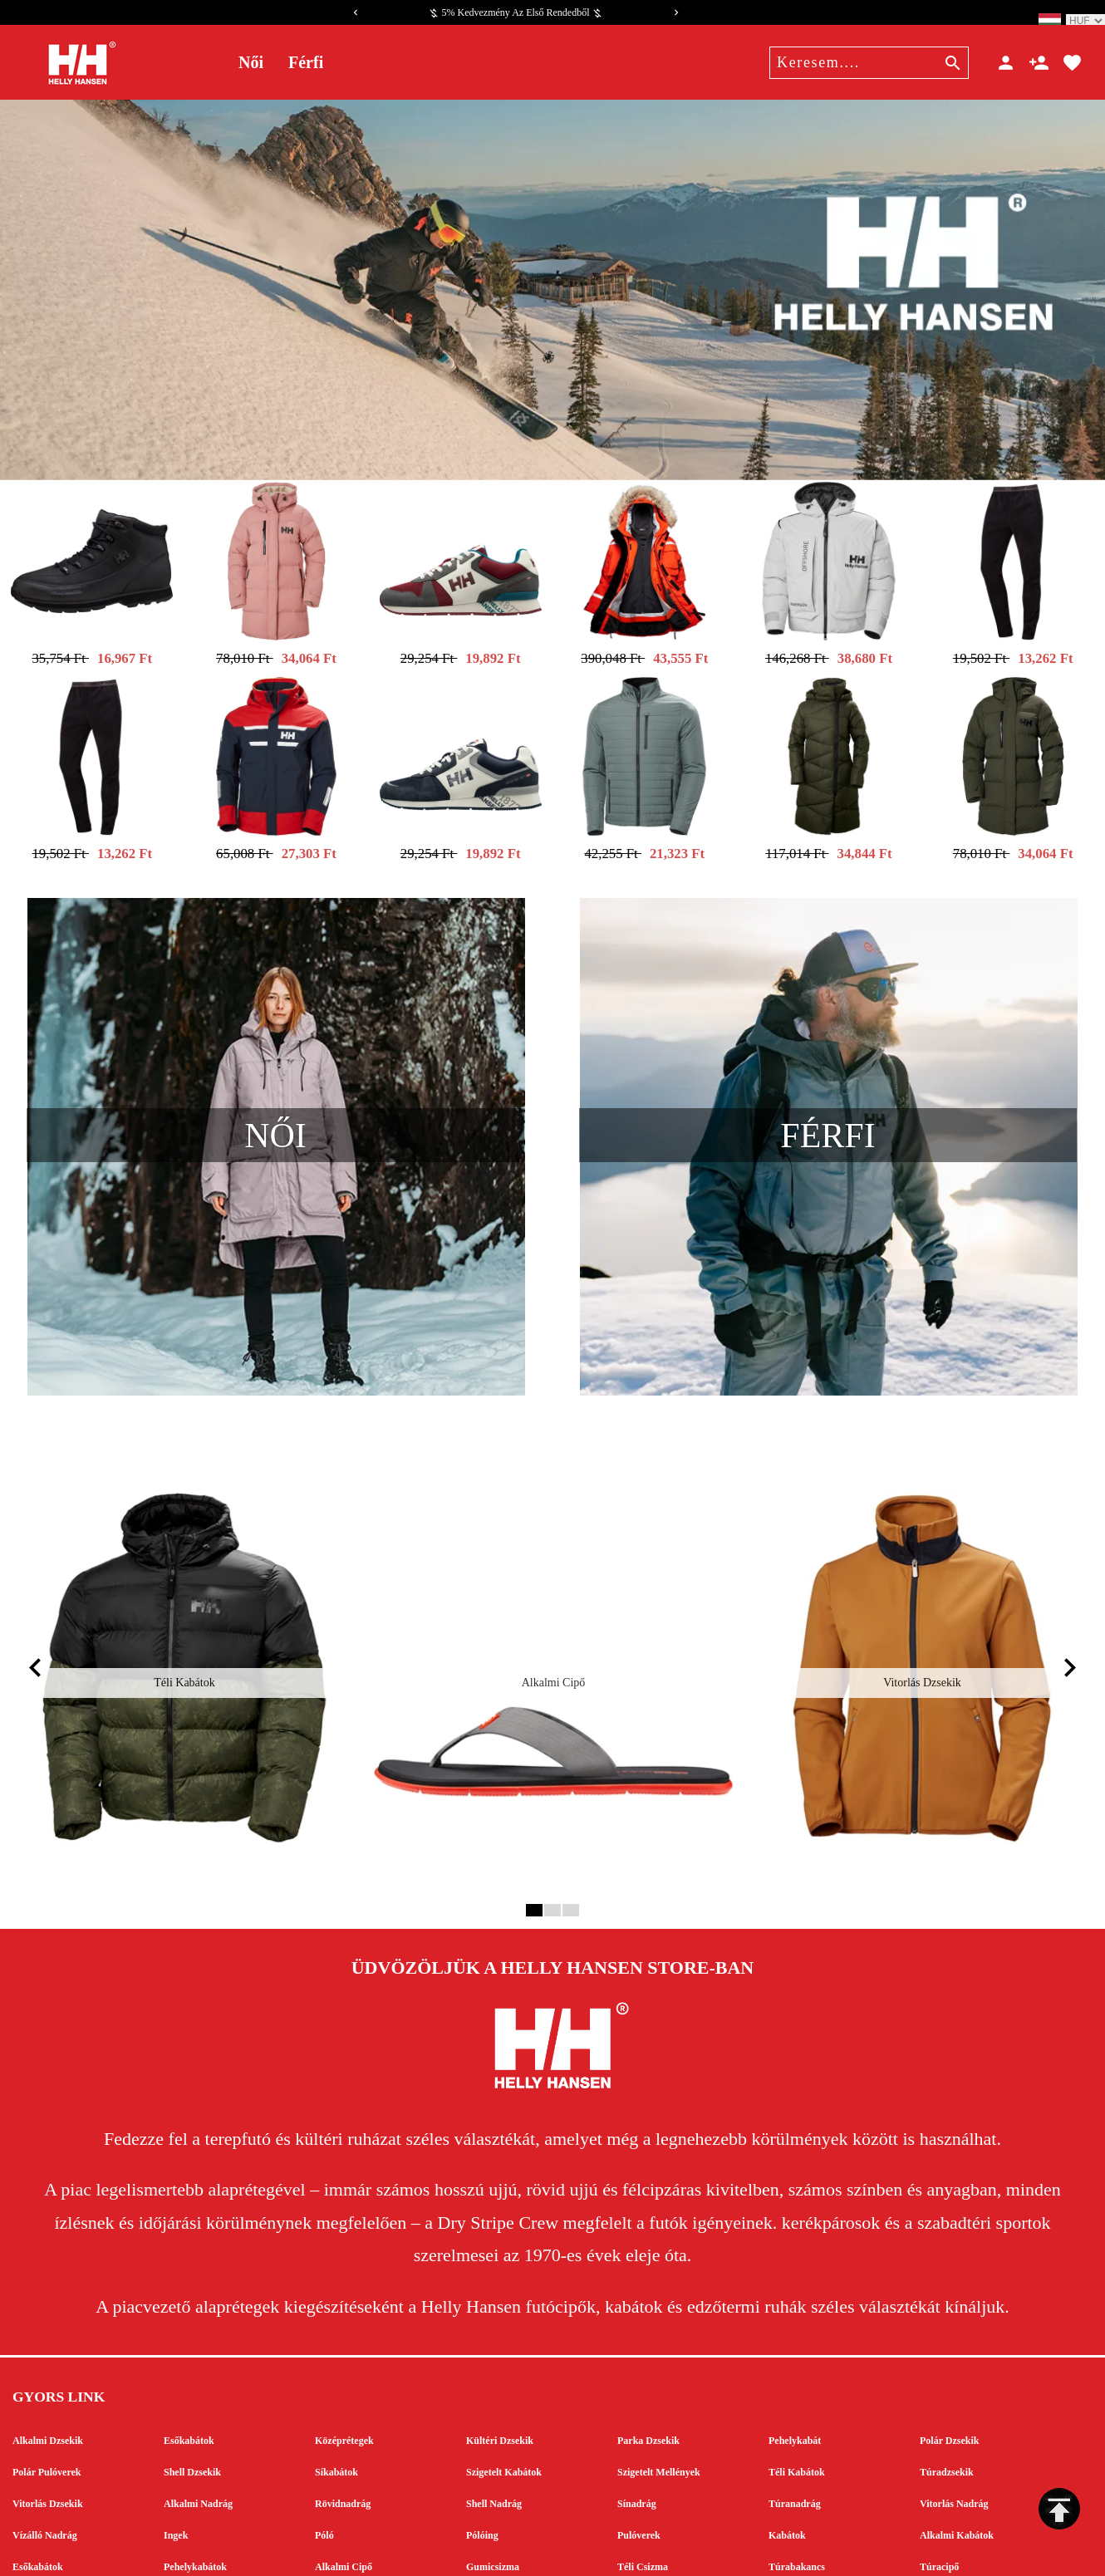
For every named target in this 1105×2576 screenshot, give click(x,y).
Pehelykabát (795, 2362)
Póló (324, 2457)
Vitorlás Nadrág (954, 2425)
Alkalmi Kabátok (957, 2457)
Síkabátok (336, 2394)
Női (250, 62)
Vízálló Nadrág (44, 2457)
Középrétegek (344, 2362)
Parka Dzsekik (648, 2362)
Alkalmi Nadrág (198, 2425)
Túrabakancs (797, 2489)
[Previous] (355, 12)
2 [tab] (550, 1832)
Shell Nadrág (494, 2425)
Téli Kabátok (797, 2394)
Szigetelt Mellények (658, 2394)
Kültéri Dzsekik (499, 2362)
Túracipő (939, 2489)
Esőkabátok (189, 2362)
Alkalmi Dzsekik (47, 2362)
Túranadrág (795, 2425)
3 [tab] (568, 1832)
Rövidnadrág (343, 2425)
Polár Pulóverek (46, 2394)
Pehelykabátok (195, 2489)
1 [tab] (532, 1832)
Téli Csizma (642, 2489)
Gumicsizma (492, 2489)
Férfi (305, 62)
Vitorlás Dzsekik (47, 2425)
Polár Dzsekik (949, 2362)
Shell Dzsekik (192, 2394)
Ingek (176, 2457)
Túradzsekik (947, 2394)
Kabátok (787, 2457)
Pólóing (482, 2457)
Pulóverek (639, 2457)
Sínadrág (636, 2425)
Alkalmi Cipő (343, 2489)
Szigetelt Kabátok (504, 2394)
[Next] (676, 12)
